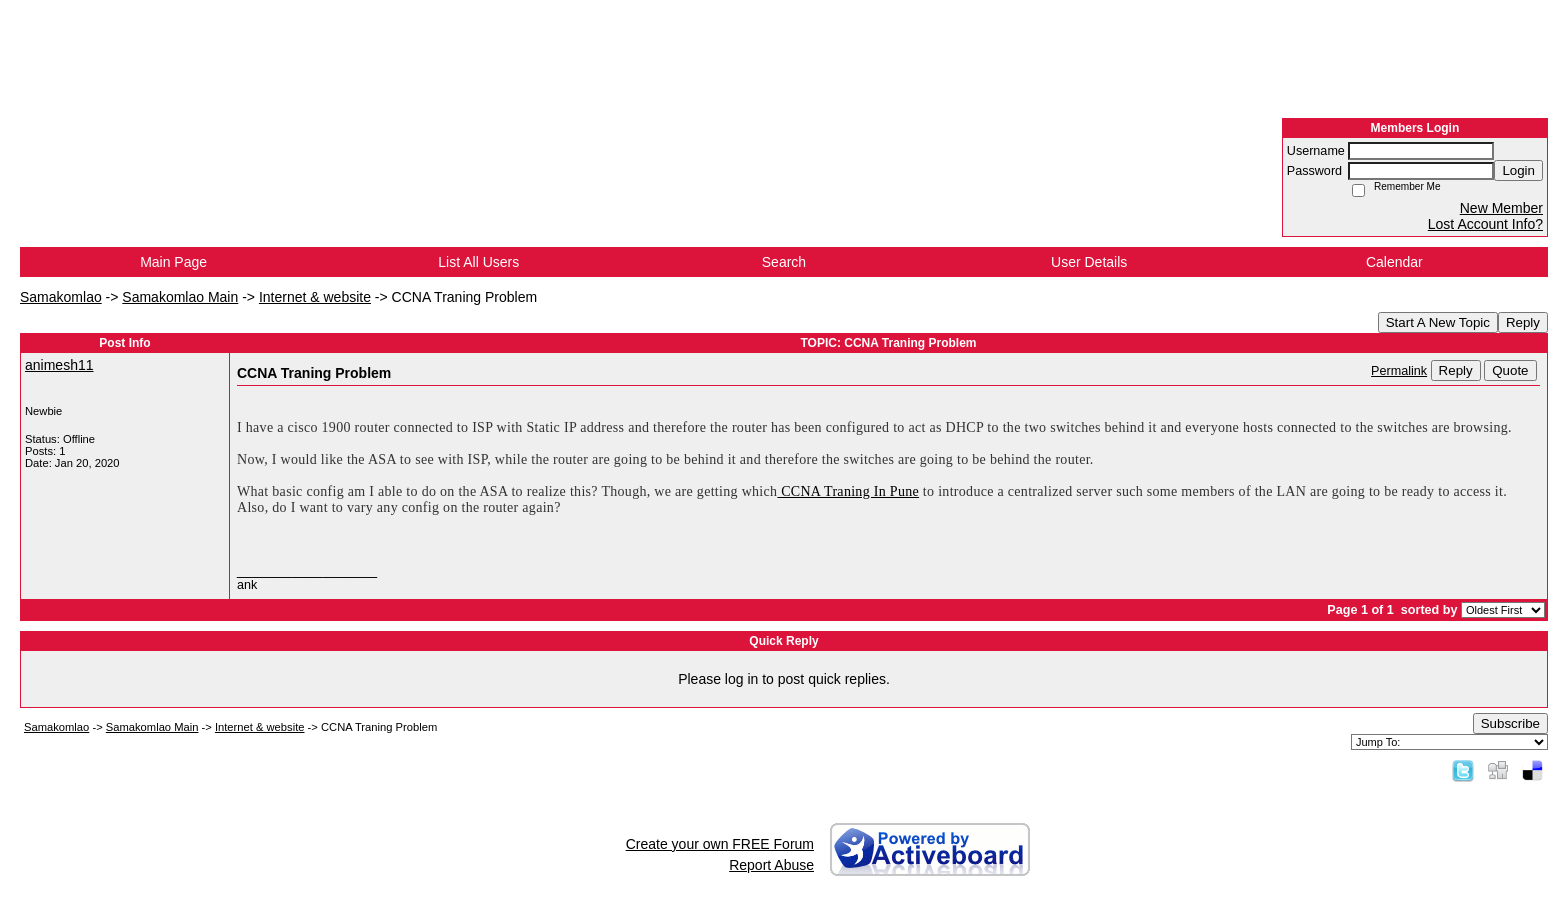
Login (1518, 170)
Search (784, 262)
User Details (1089, 262)
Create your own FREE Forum (720, 844)
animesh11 (59, 365)
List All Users (478, 262)
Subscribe (1510, 723)
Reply (1523, 322)
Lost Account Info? (1485, 224)
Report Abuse (771, 865)
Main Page (173, 262)
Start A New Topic (1438, 322)
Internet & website (315, 297)
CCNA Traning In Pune (848, 491)
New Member (1501, 208)
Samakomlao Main (180, 297)
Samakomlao (61, 297)
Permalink (1399, 371)
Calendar (1394, 262)
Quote (1510, 370)
